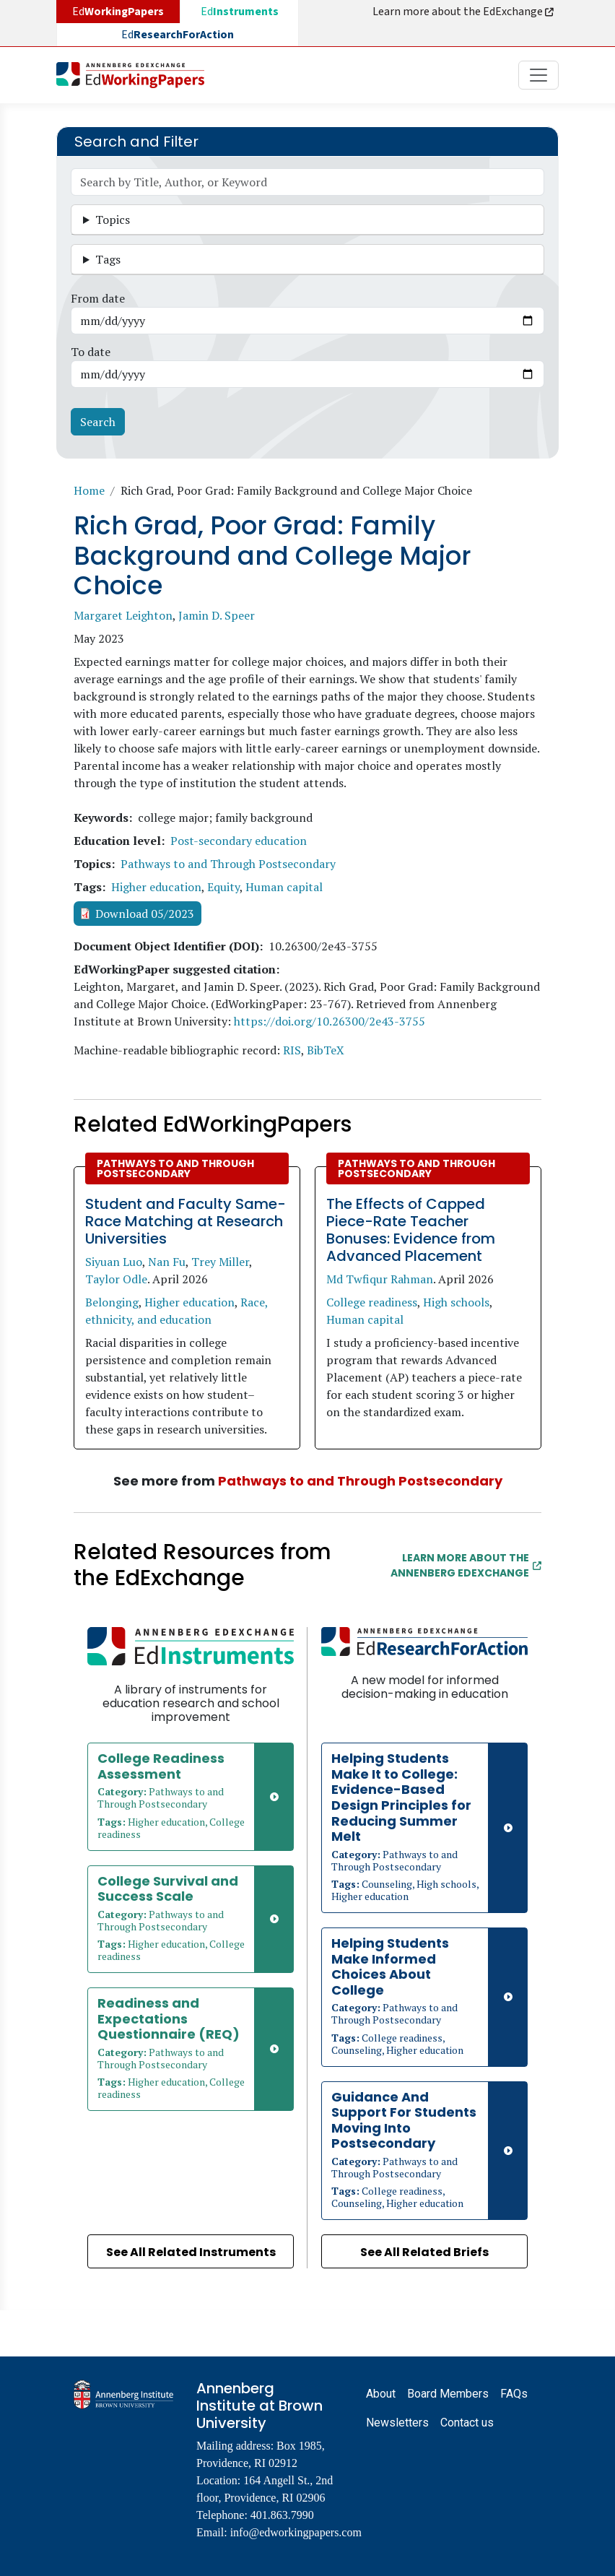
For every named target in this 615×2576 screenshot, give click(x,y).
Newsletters (397, 2422)
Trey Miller (220, 1262)
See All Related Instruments (191, 2252)
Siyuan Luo (113, 1262)
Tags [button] (108, 259)
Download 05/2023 (144, 913)
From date (98, 298)
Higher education (156, 887)
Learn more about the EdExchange (464, 11)
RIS (292, 1050)
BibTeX (325, 1050)
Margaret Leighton (123, 615)
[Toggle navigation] (538, 75)
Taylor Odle (116, 1279)
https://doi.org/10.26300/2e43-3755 (329, 1021)
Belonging (112, 1302)
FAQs (514, 2394)
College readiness (371, 1302)
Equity (223, 887)
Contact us (467, 2422)
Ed (240, 11)
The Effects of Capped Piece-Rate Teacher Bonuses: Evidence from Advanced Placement (410, 1230)
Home (89, 490)
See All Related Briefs (424, 2252)
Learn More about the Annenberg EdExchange (466, 1565)
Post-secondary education (238, 841)
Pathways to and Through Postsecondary (228, 864)
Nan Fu (167, 1262)
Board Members (448, 2394)
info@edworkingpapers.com (296, 2532)
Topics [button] (112, 219)
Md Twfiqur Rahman (379, 1279)
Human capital (284, 887)
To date (90, 352)
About (381, 2394)
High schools (456, 1302)
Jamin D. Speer (216, 615)
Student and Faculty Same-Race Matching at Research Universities (185, 1221)
